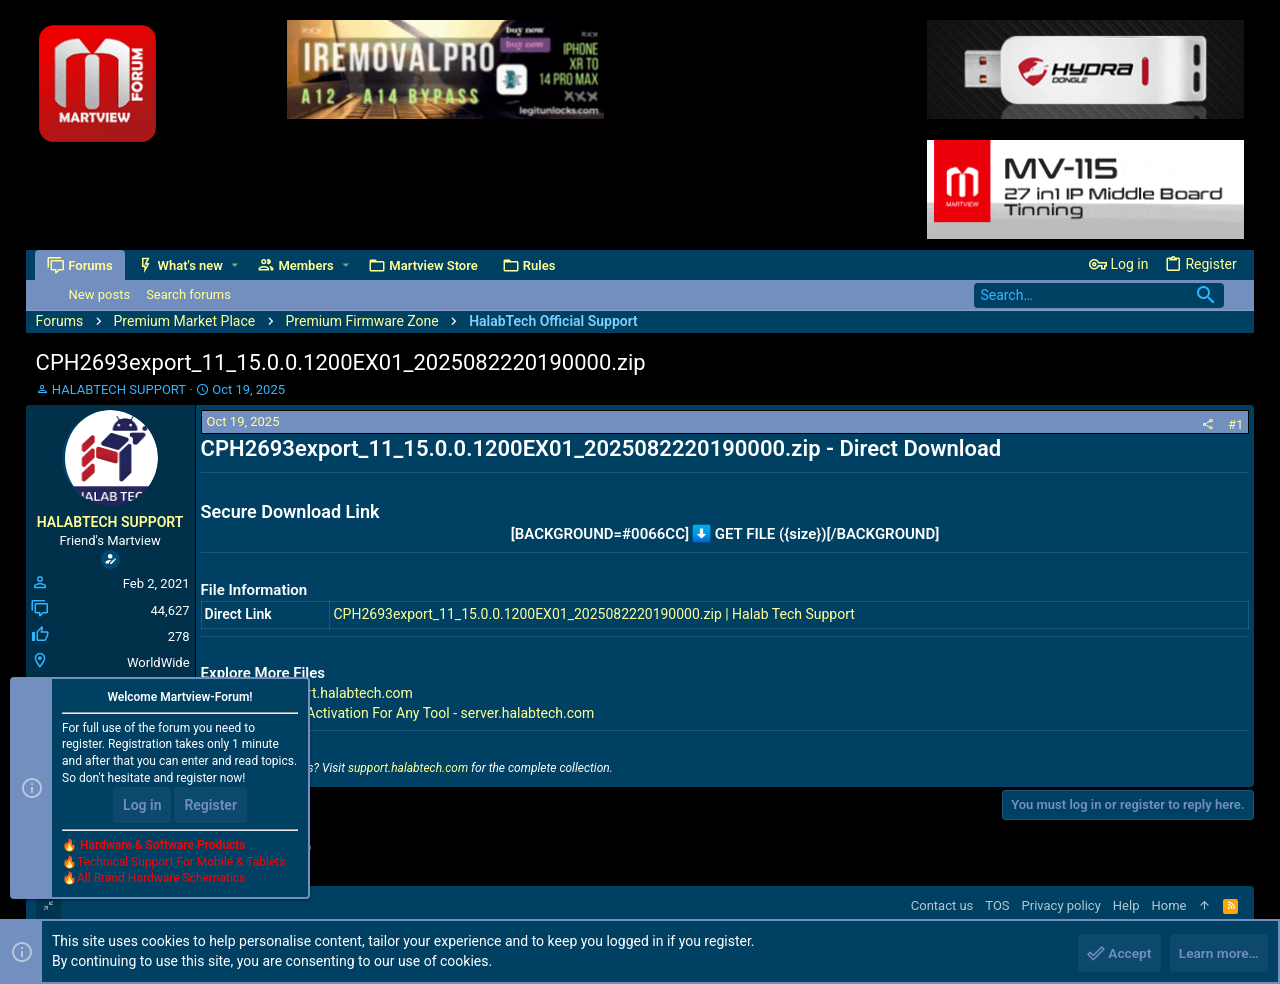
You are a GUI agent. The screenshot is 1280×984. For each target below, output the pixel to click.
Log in (142, 806)
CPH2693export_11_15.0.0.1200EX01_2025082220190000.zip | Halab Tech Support (593, 614)
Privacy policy (1061, 905)
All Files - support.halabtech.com (311, 693)
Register (210, 806)
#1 (1235, 424)
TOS (997, 905)
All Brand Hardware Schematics (161, 880)
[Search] (1099, 295)
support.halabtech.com (408, 768)
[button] (235, 265)
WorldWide (158, 662)
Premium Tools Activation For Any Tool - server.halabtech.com (402, 713)
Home (1168, 905)
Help (1126, 905)
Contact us (942, 905)
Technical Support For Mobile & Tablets (181, 863)
